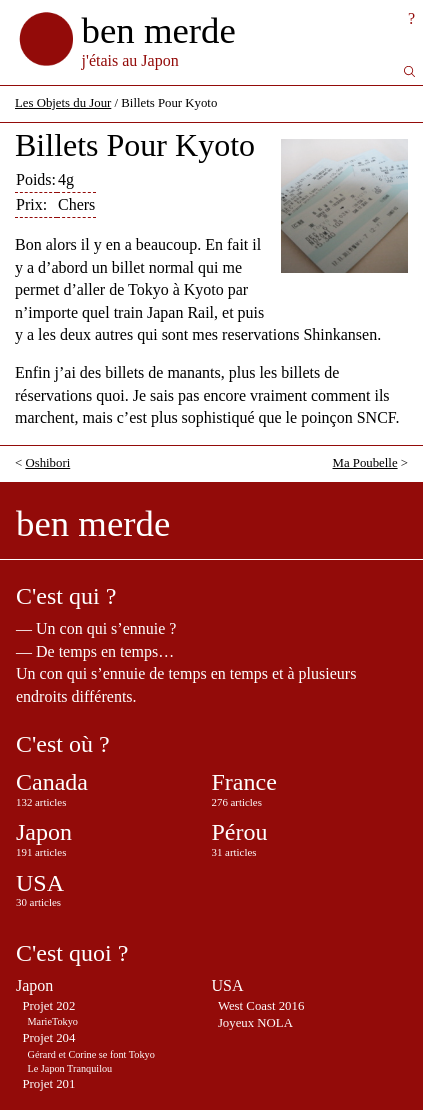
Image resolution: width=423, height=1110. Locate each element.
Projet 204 (48, 1038)
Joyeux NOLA (255, 1023)
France (244, 782)
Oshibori (47, 463)
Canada (52, 782)
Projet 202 (48, 1006)
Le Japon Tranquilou (70, 1068)
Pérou (240, 832)
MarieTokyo (53, 1021)
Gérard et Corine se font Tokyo (91, 1054)
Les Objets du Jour (63, 103)
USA (40, 883)
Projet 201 (48, 1084)
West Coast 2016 (261, 1006)
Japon (44, 832)
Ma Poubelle (365, 463)
